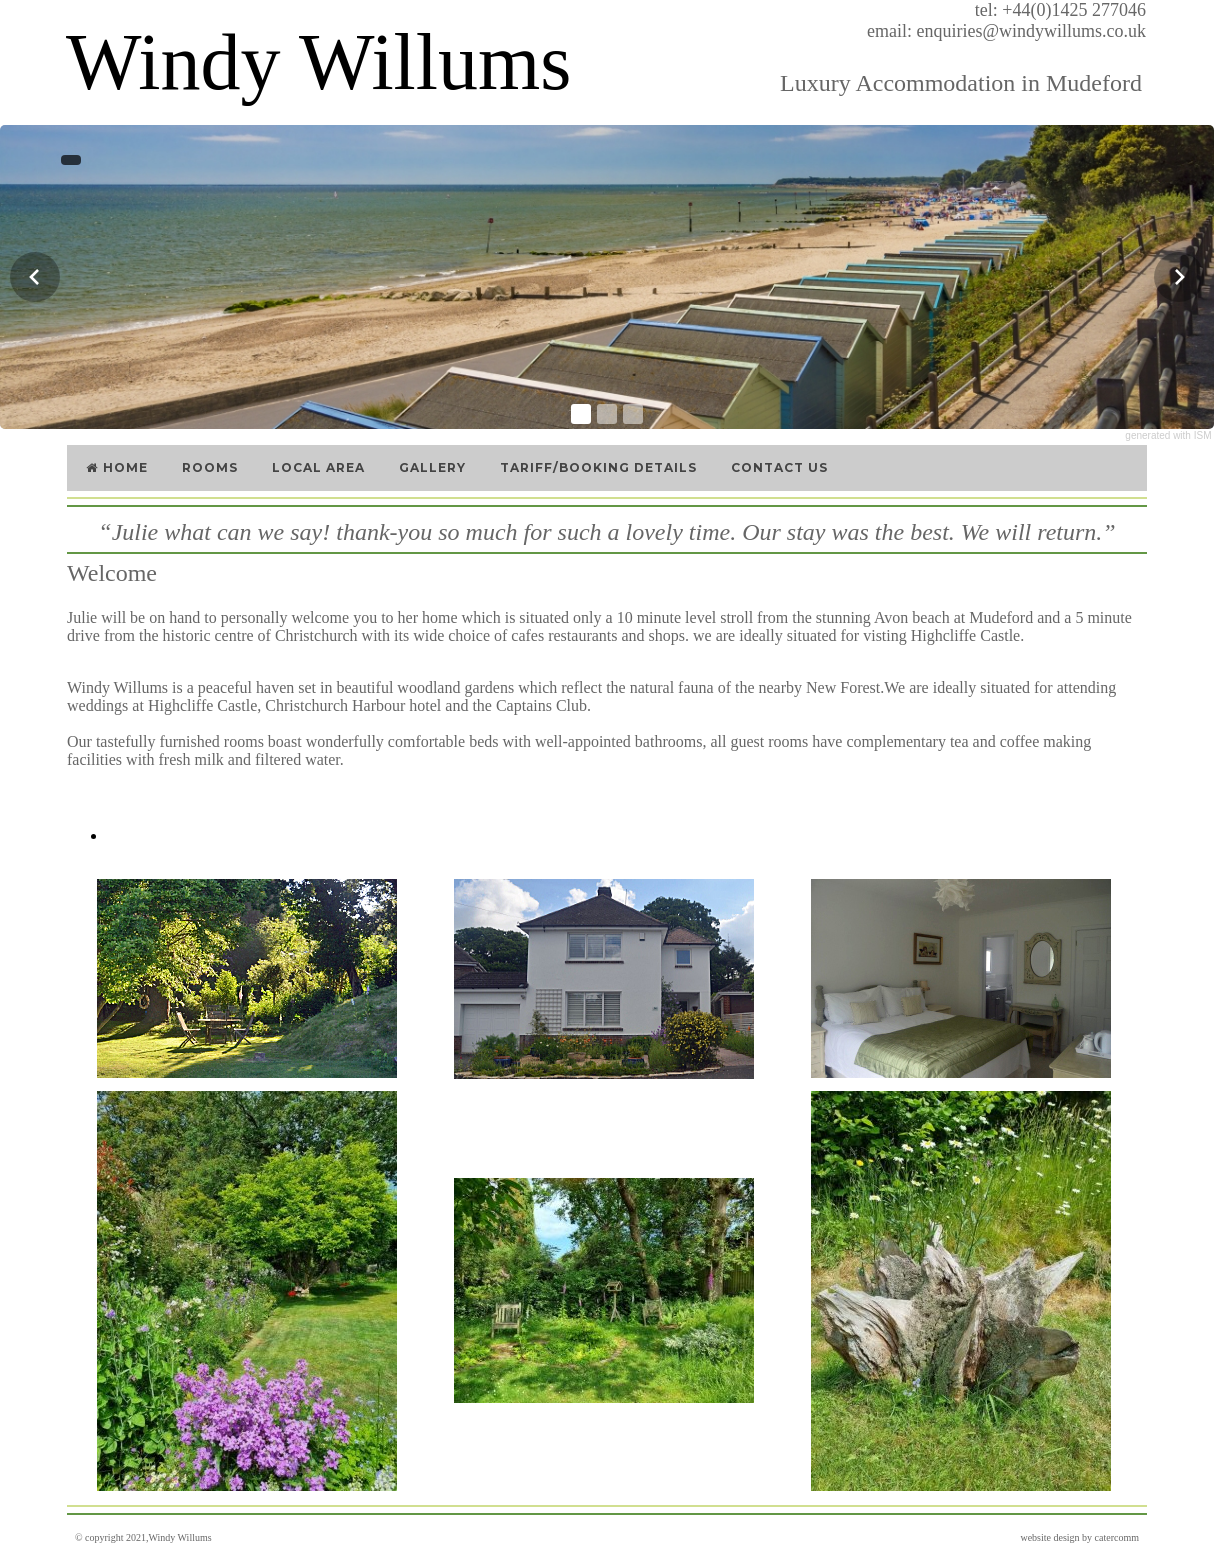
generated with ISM (1168, 435)
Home (116, 467)
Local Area (318, 467)
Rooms (210, 467)
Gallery (432, 467)
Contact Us (779, 467)
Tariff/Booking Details (598, 467)
